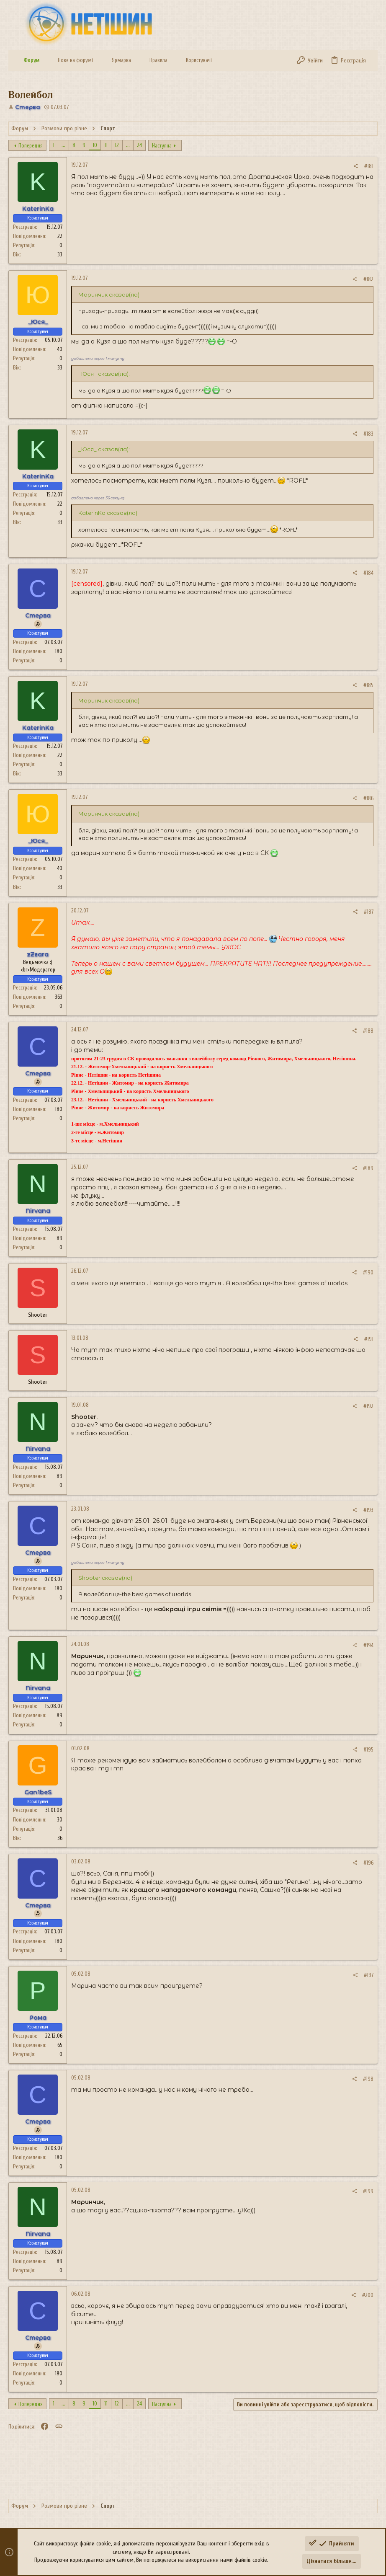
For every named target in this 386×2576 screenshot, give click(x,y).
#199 (368, 2191)
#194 (368, 1645)
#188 (368, 1031)
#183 (368, 434)
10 (95, 145)
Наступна (162, 145)
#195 (368, 1750)
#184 (368, 573)
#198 (368, 2079)
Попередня (30, 145)
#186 (368, 798)
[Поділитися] (355, 166)
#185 (368, 685)
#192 (368, 1406)
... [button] (63, 145)
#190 (368, 1272)
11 (106, 145)
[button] (45, 60)
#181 (368, 166)
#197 (368, 1975)
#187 (368, 912)
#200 (367, 2295)
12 (117, 145)
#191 (368, 1339)
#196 (368, 1863)
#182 (368, 279)
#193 (368, 1510)
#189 (368, 1168)
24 (139, 145)
